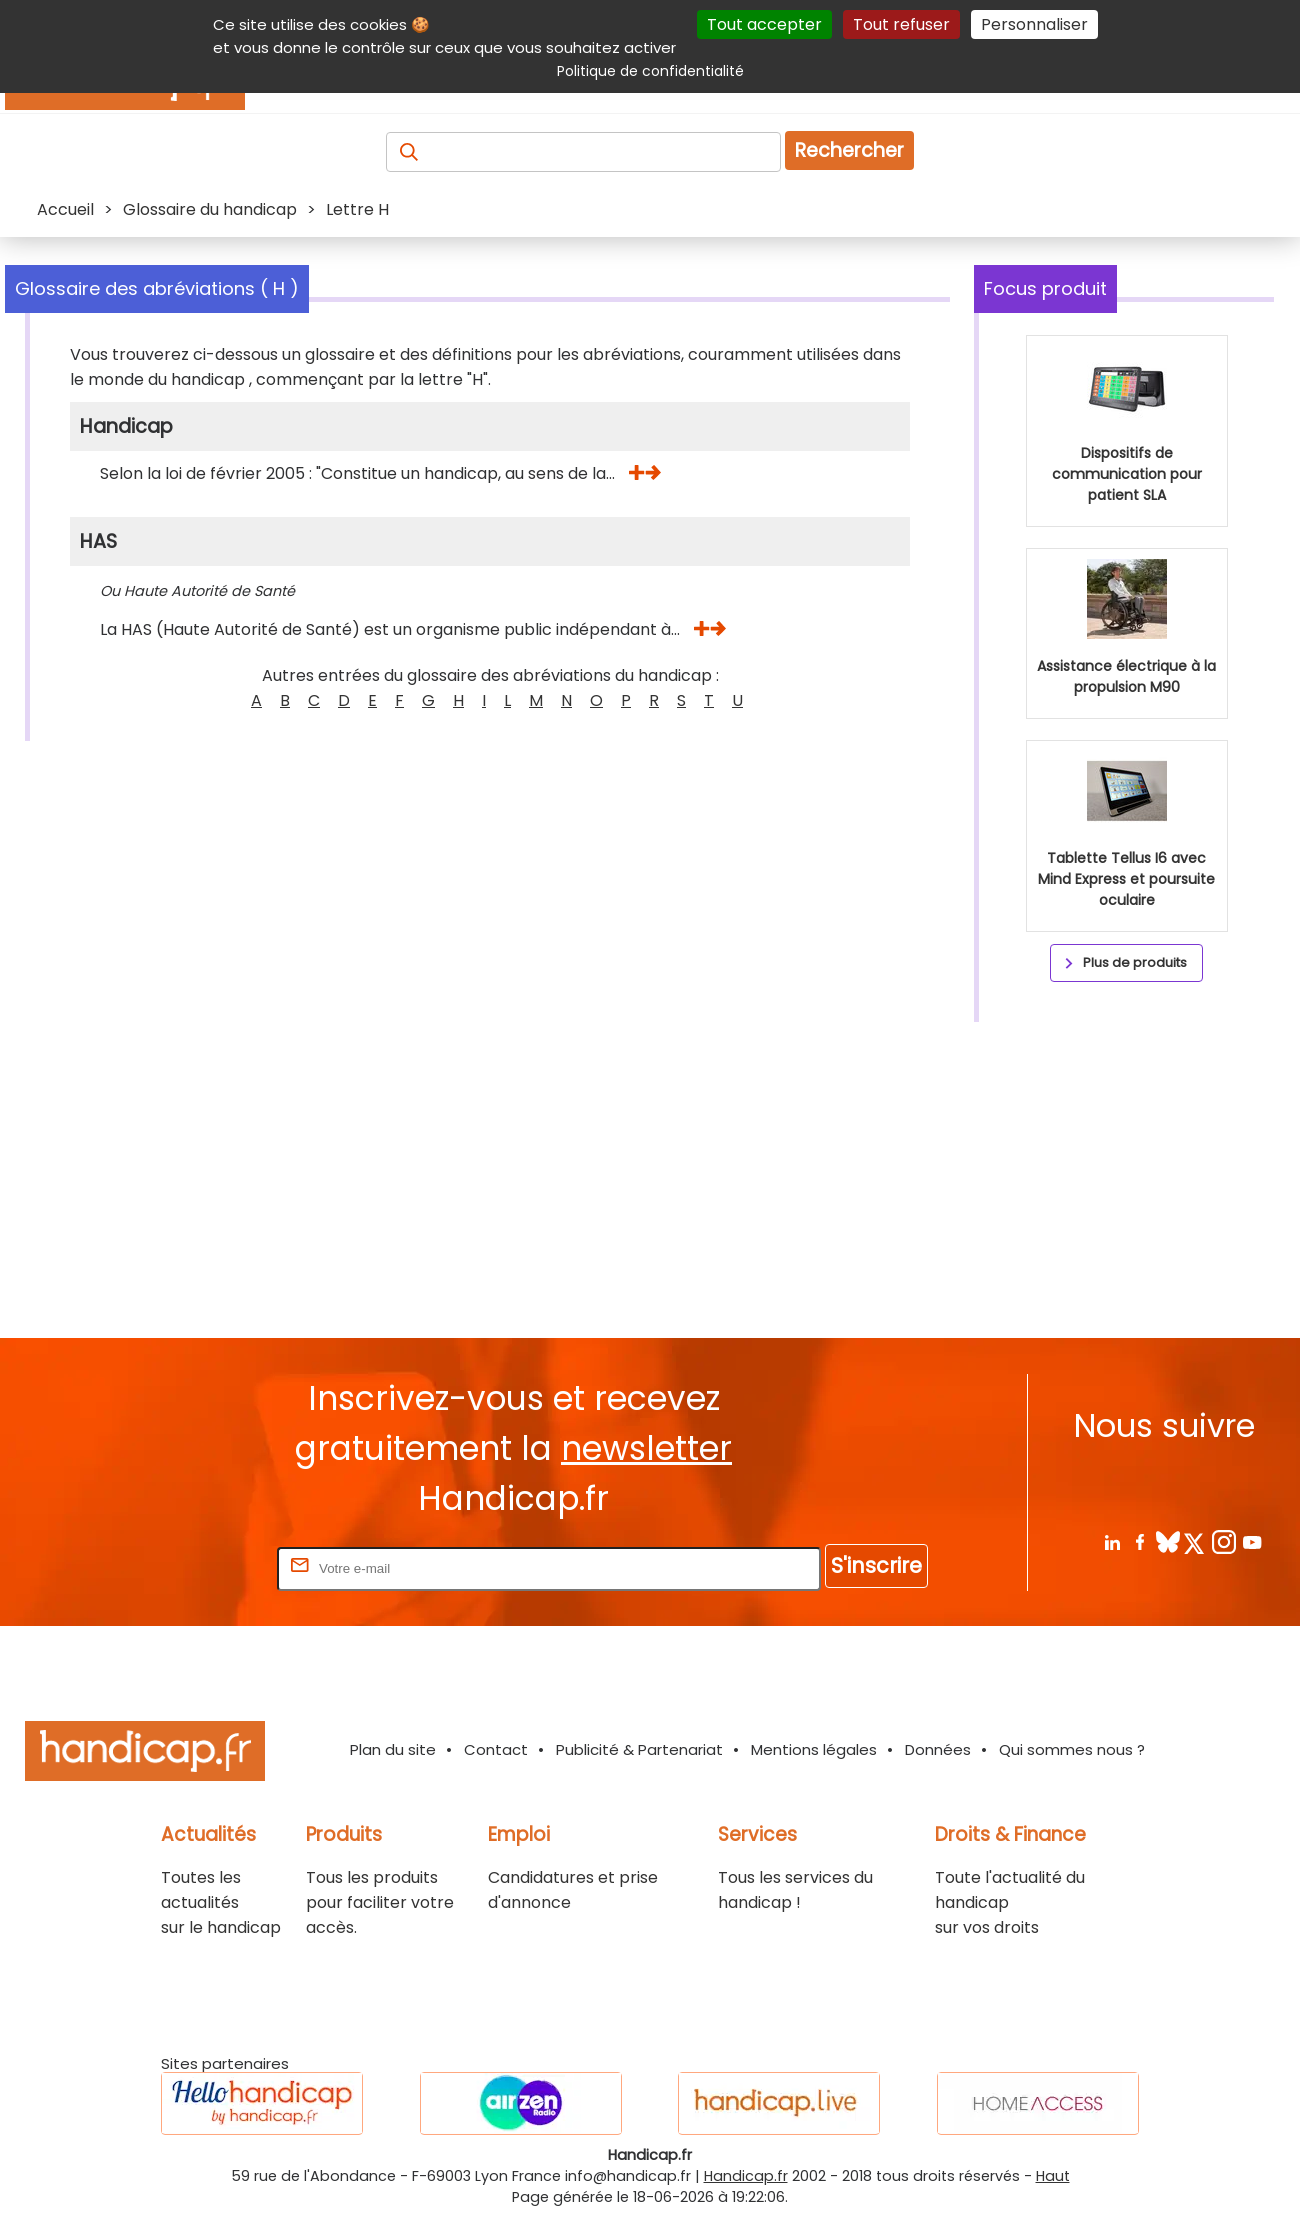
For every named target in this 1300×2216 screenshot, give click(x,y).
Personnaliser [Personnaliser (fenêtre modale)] (1034, 24)
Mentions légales (814, 1749)
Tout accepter (764, 24)
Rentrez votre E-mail (193, 1567)
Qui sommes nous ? (1072, 1749)
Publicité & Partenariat (639, 1749)
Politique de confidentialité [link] (650, 71)
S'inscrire (876, 1565)
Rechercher (849, 150)
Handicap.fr (746, 2176)
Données (938, 1749)
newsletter (646, 1448)
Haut (1053, 2176)
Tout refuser (901, 24)
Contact (496, 1749)
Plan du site (393, 1749)
